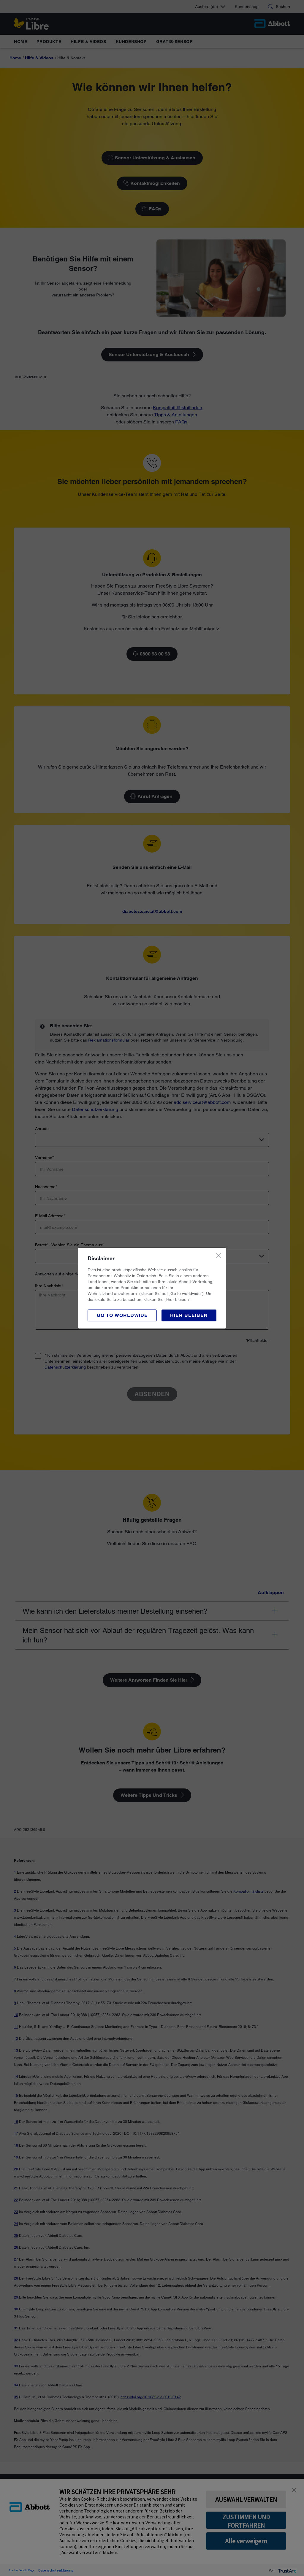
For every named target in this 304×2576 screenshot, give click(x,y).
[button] (189, 1315)
